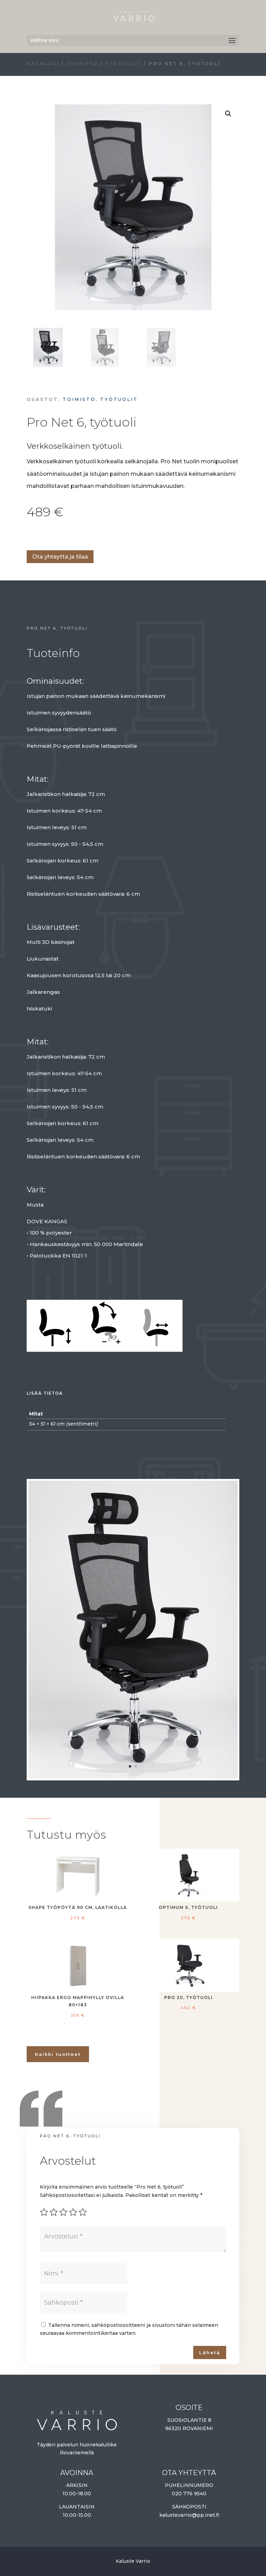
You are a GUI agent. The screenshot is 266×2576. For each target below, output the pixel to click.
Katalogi (43, 63)
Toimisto (82, 63)
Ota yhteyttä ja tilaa (60, 556)
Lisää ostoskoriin (29, 535)
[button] (228, 113)
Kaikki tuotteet (58, 2054)
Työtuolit (123, 63)
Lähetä (209, 2352)
